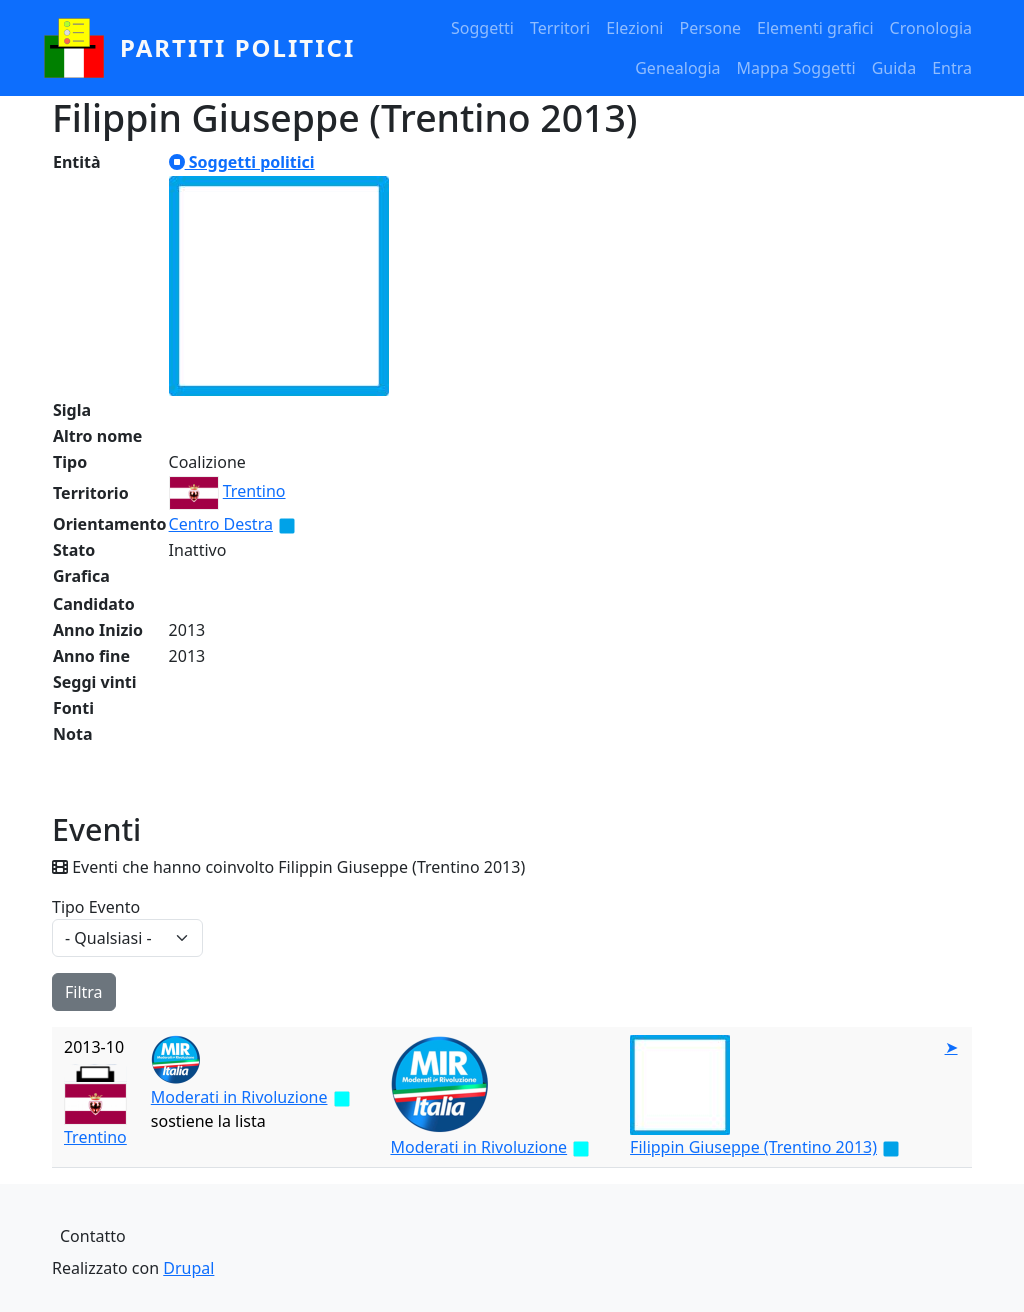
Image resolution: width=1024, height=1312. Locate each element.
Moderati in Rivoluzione (239, 1097)
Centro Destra (221, 524)
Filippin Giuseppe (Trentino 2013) (753, 1147)
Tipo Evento (96, 907)
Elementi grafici (815, 28)
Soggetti (482, 28)
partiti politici (237, 47)
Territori (560, 28)
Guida (894, 68)
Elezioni (634, 28)
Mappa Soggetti (796, 68)
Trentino (254, 491)
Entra (952, 68)
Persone (710, 28)
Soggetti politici (242, 162)
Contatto (93, 1236)
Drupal (188, 1268)
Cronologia (931, 28)
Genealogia (677, 68)
